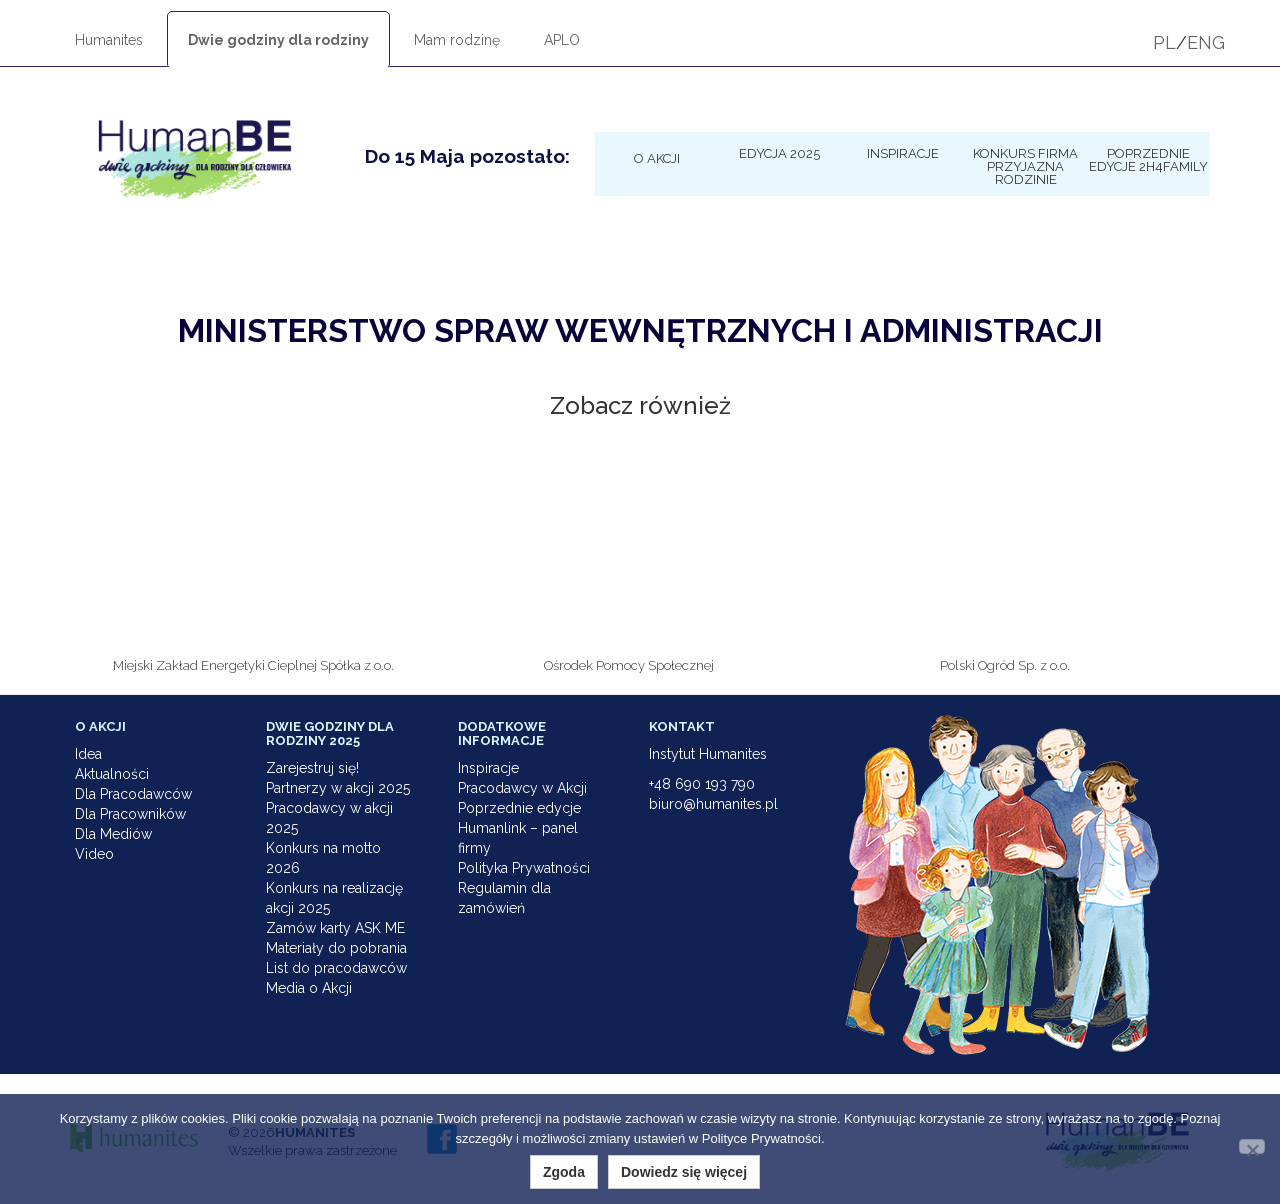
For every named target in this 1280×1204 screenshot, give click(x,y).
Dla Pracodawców (133, 794)
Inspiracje (903, 153)
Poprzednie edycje (519, 808)
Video (94, 854)
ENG (1206, 42)
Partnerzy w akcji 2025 (338, 788)
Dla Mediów (113, 834)
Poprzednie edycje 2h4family (1148, 159)
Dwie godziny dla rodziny (278, 40)
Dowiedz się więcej (684, 1172)
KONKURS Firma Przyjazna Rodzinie (1025, 166)
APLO (562, 40)
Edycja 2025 (779, 153)
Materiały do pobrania (336, 948)
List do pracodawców (336, 968)
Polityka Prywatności (524, 868)
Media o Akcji (309, 988)
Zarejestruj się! (312, 768)
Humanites (109, 40)
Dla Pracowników (130, 814)
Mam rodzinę (457, 40)
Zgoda (564, 1172)
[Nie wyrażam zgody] (1252, 1146)
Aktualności (112, 774)
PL (1164, 42)
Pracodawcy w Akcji (522, 788)
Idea (88, 754)
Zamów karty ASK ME (335, 928)
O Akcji (657, 158)
